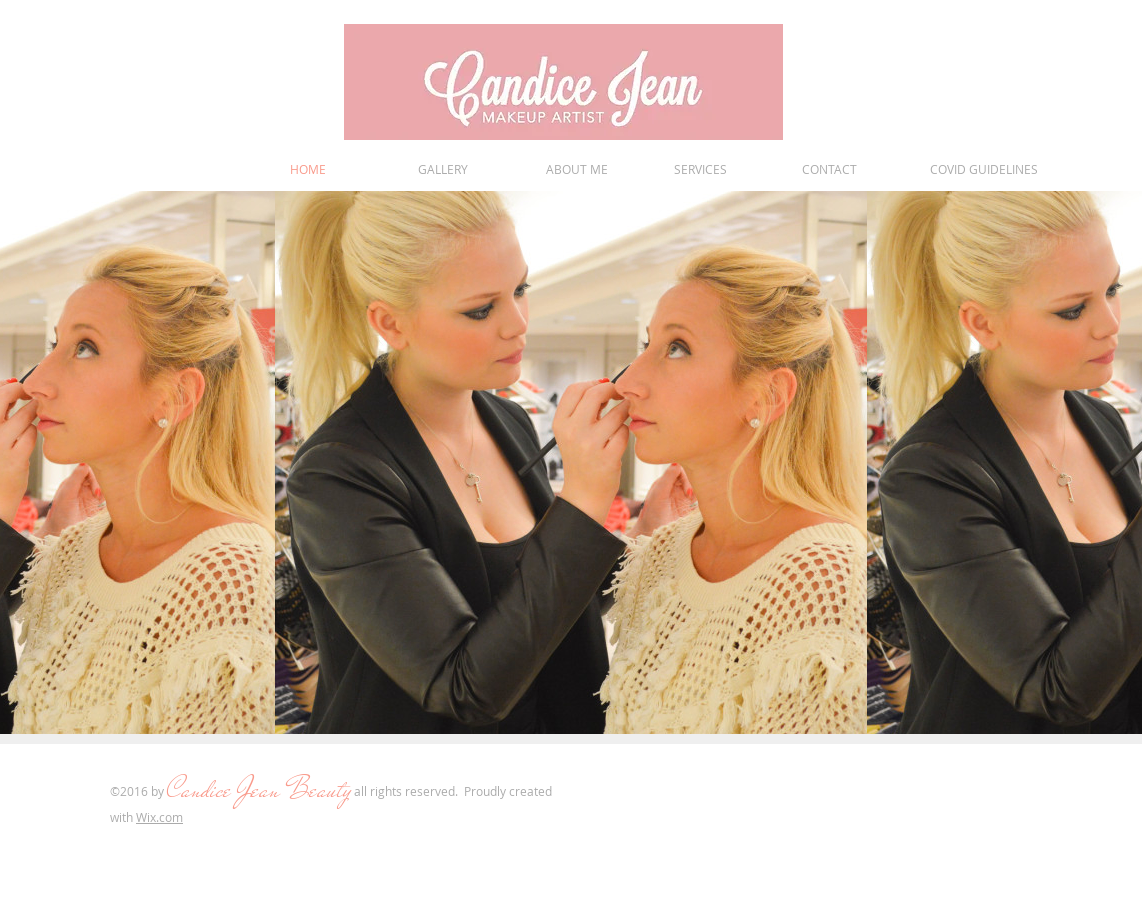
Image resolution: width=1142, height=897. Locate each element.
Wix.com (159, 817)
